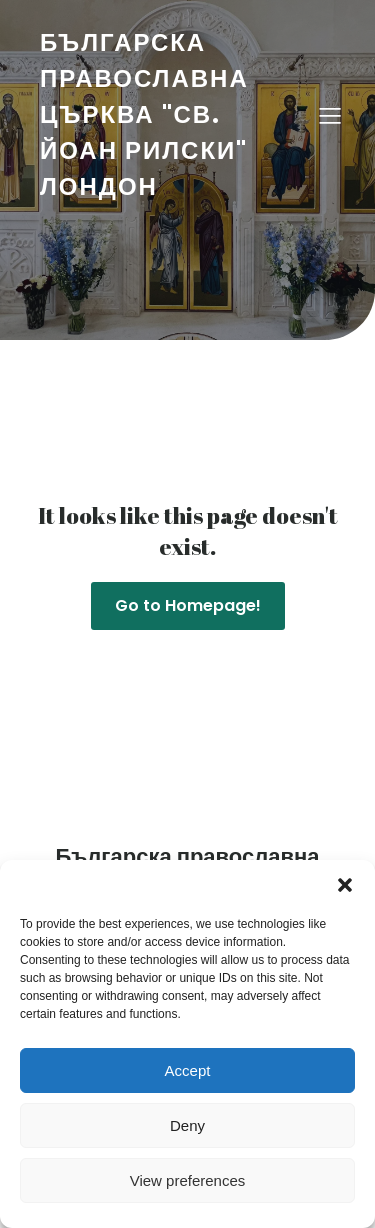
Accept (188, 1070)
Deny (187, 1125)
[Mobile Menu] (330, 115)
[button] (345, 885)
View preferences (188, 1180)
